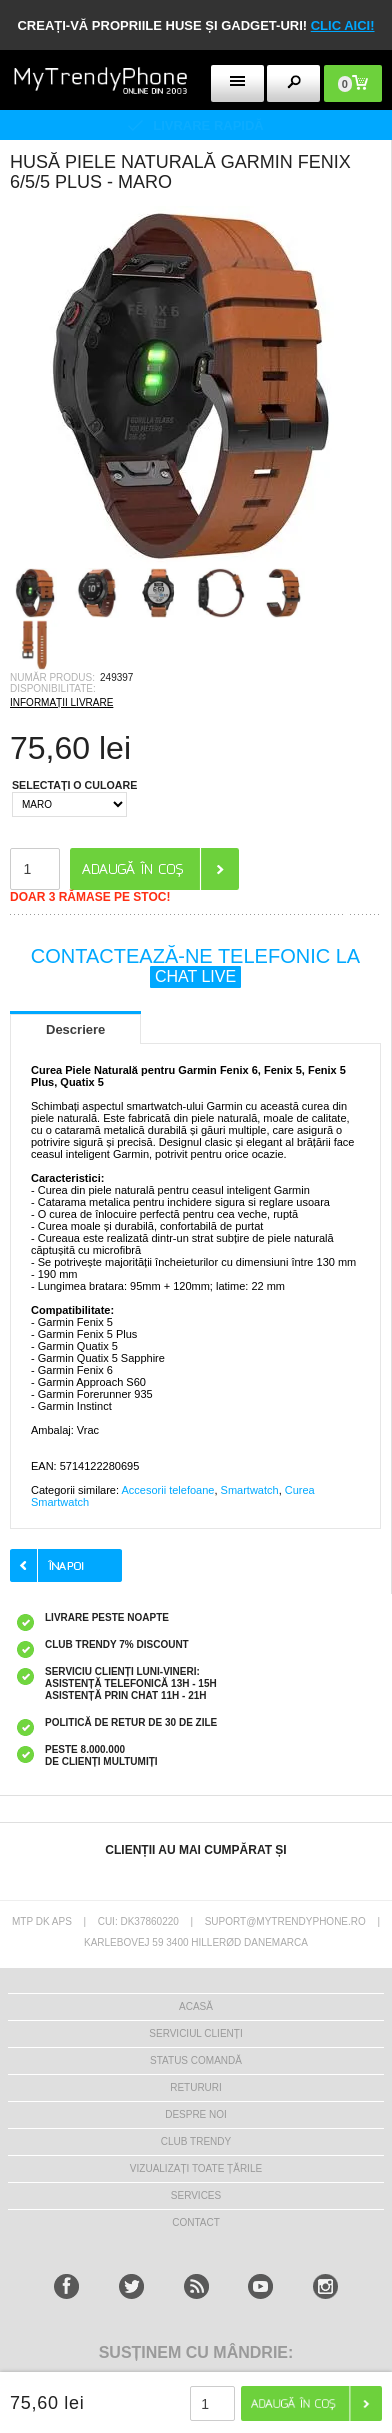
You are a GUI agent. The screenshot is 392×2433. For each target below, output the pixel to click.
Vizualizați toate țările (196, 2168)
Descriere (75, 1029)
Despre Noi (196, 2114)
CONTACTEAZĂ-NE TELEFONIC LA (195, 966)
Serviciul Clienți (195, 2033)
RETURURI (196, 2087)
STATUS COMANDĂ (196, 2060)
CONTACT (196, 2222)
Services (196, 2195)
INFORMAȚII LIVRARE (61, 702)
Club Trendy (196, 2141)
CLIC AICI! (343, 25)
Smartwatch (250, 1490)
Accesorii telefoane (167, 1490)
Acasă (196, 2006)
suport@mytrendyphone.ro (285, 1921)
